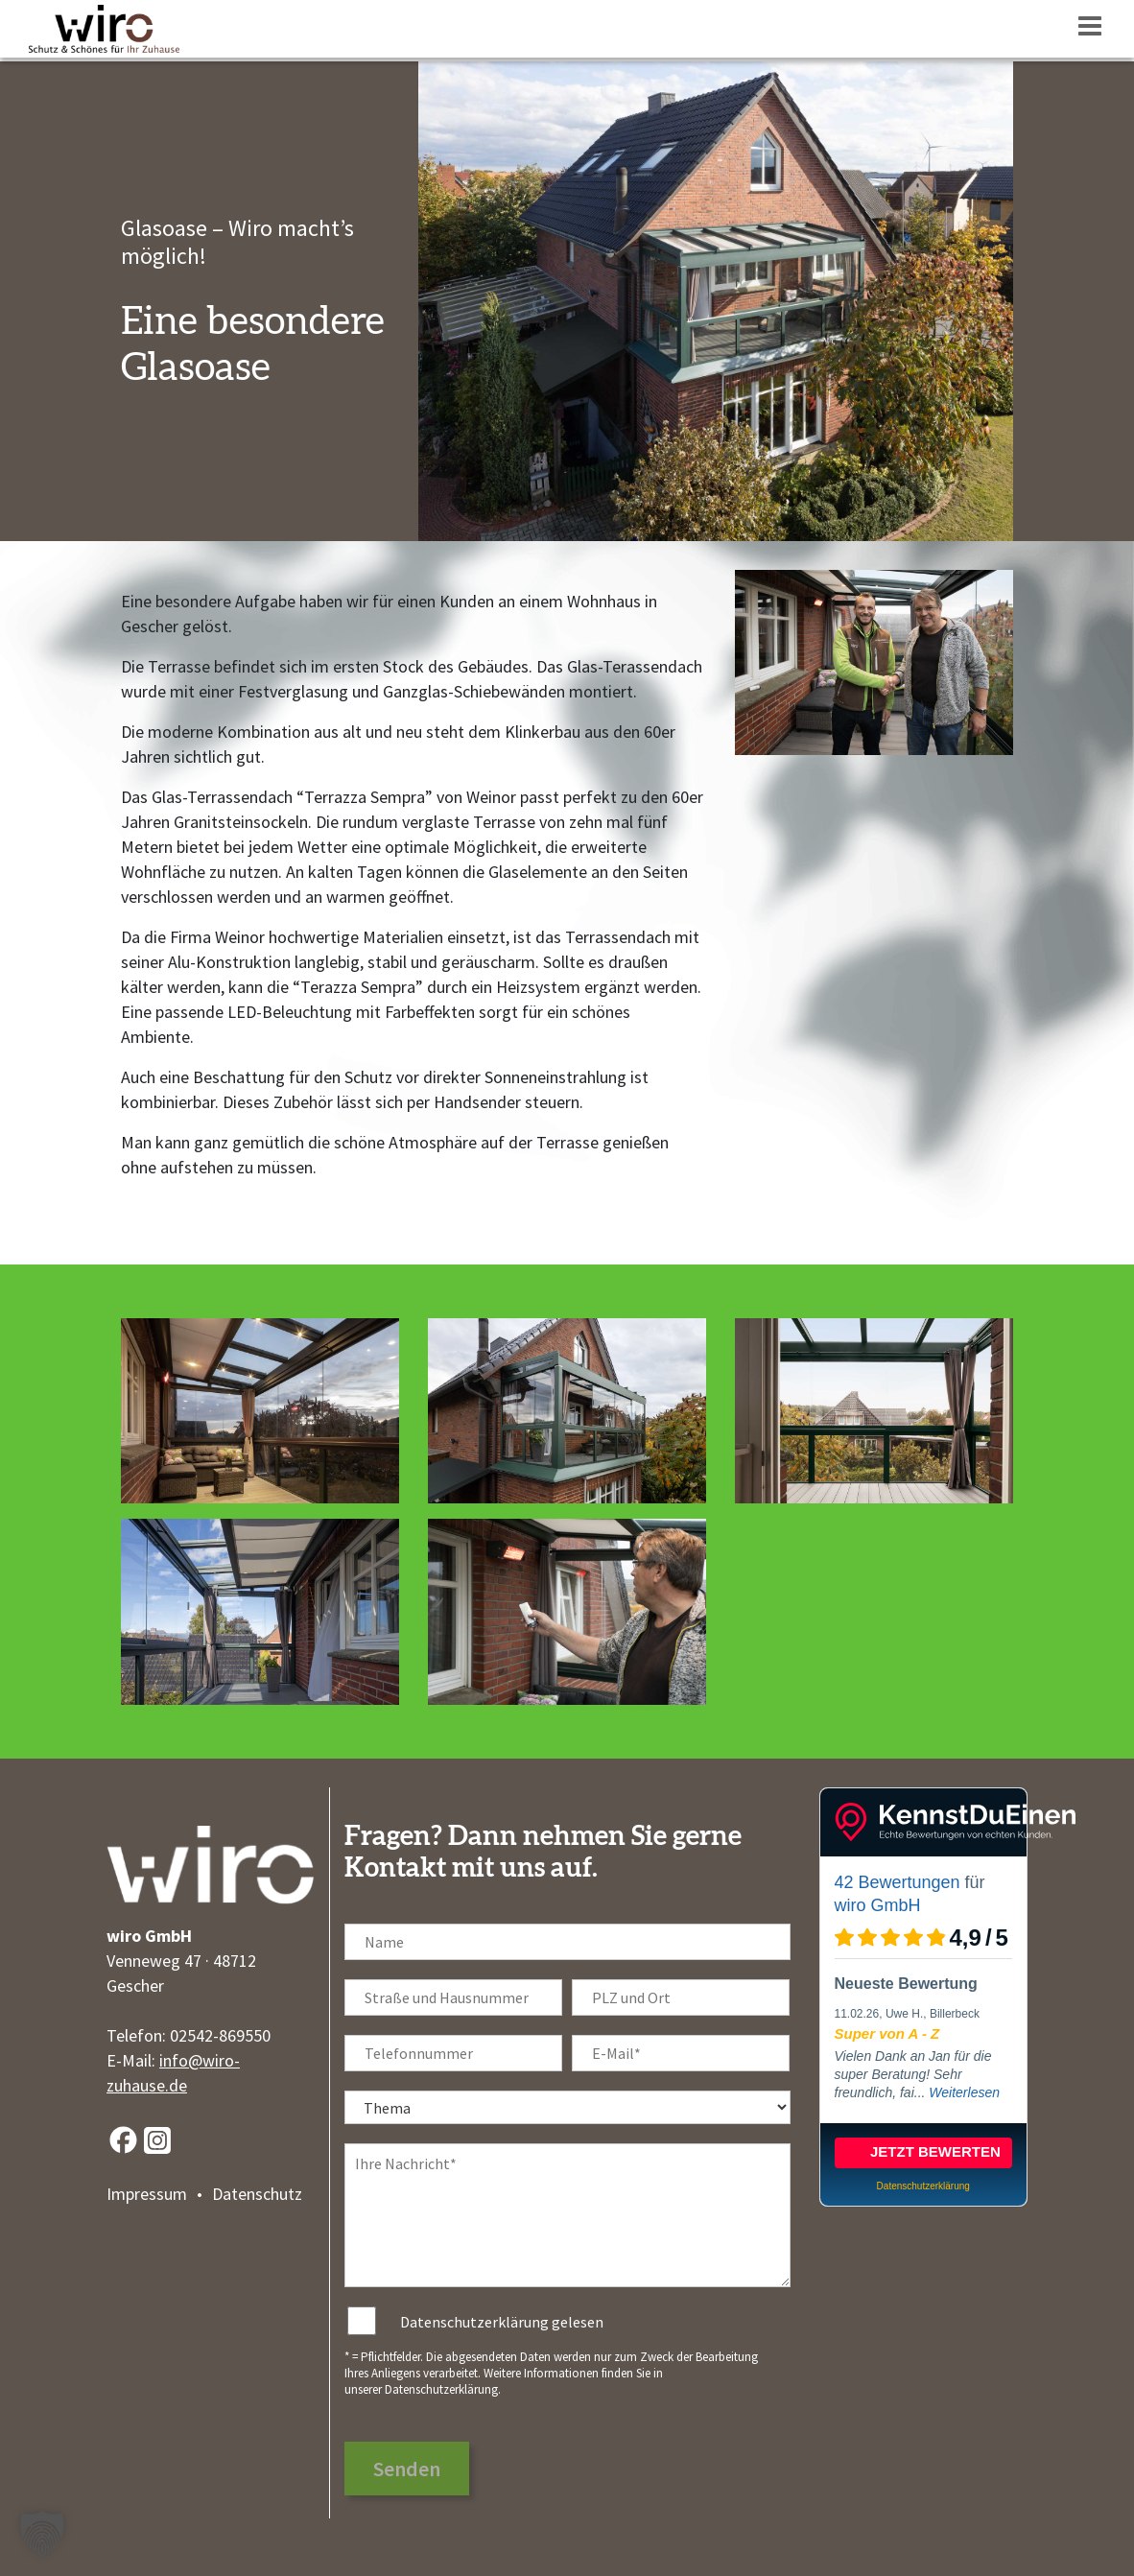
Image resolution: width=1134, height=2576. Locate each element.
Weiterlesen (964, 2092)
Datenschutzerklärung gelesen (501, 2321)
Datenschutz (257, 2194)
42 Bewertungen (897, 1882)
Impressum (146, 2194)
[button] (42, 2534)
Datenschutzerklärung (441, 2389)
